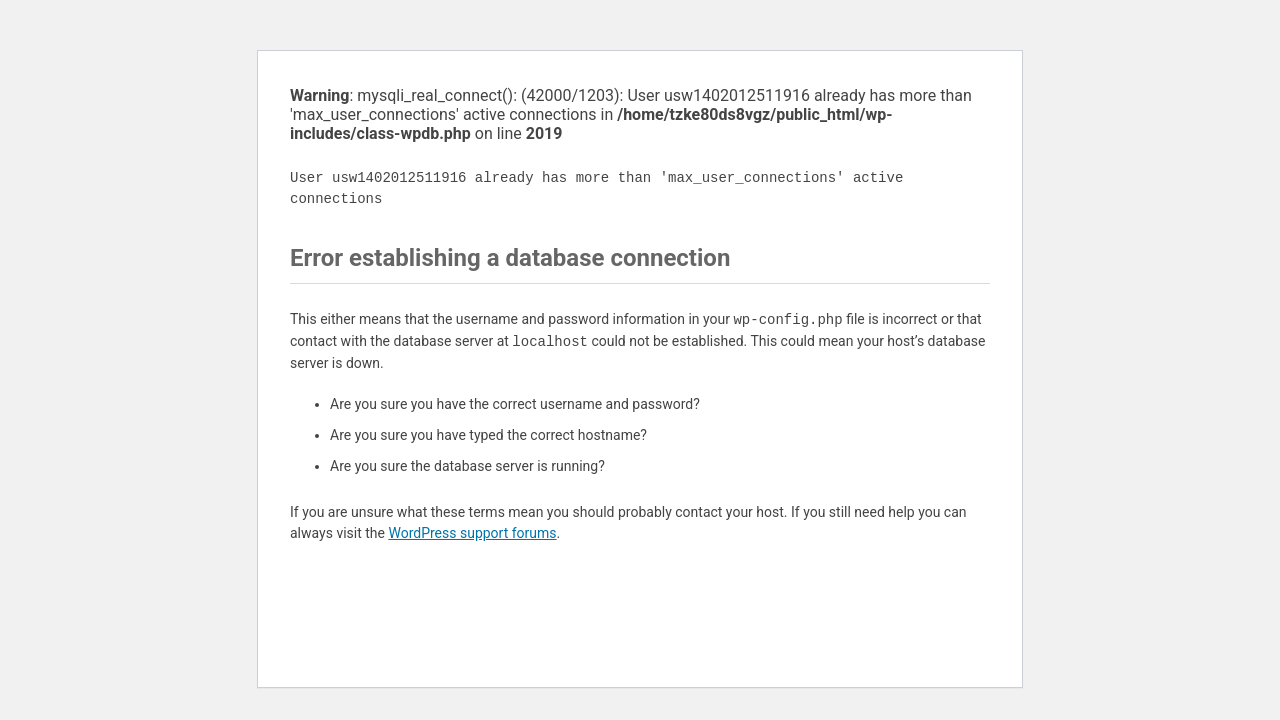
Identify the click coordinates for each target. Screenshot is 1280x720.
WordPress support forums (472, 533)
